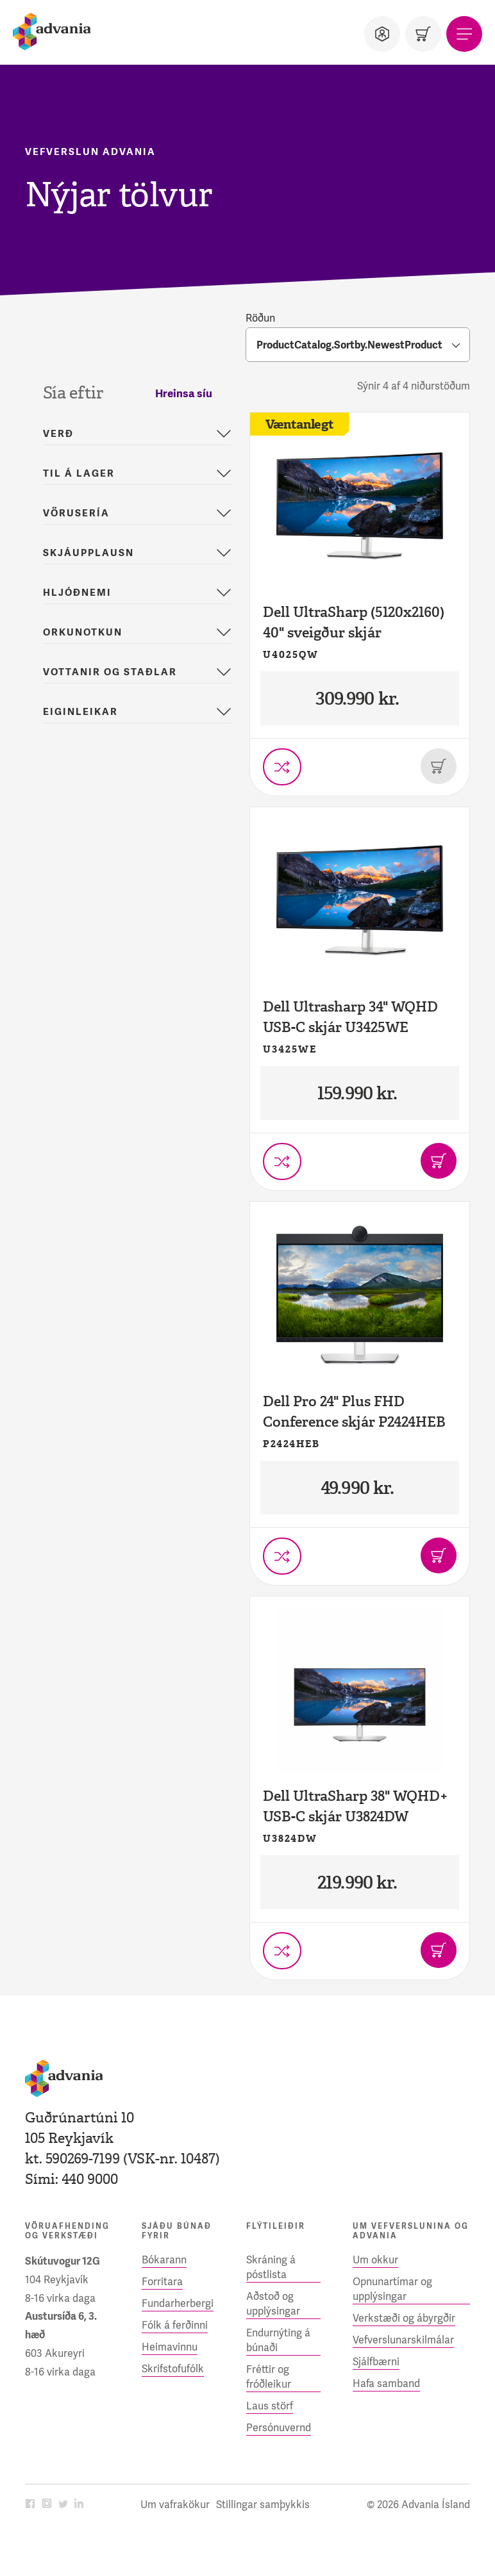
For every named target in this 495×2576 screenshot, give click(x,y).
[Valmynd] (464, 34)
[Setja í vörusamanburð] (282, 766)
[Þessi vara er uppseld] (439, 766)
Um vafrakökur (175, 2504)
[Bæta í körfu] (439, 1161)
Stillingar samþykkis (263, 2504)
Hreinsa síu (183, 393)
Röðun (260, 318)
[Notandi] (382, 34)
